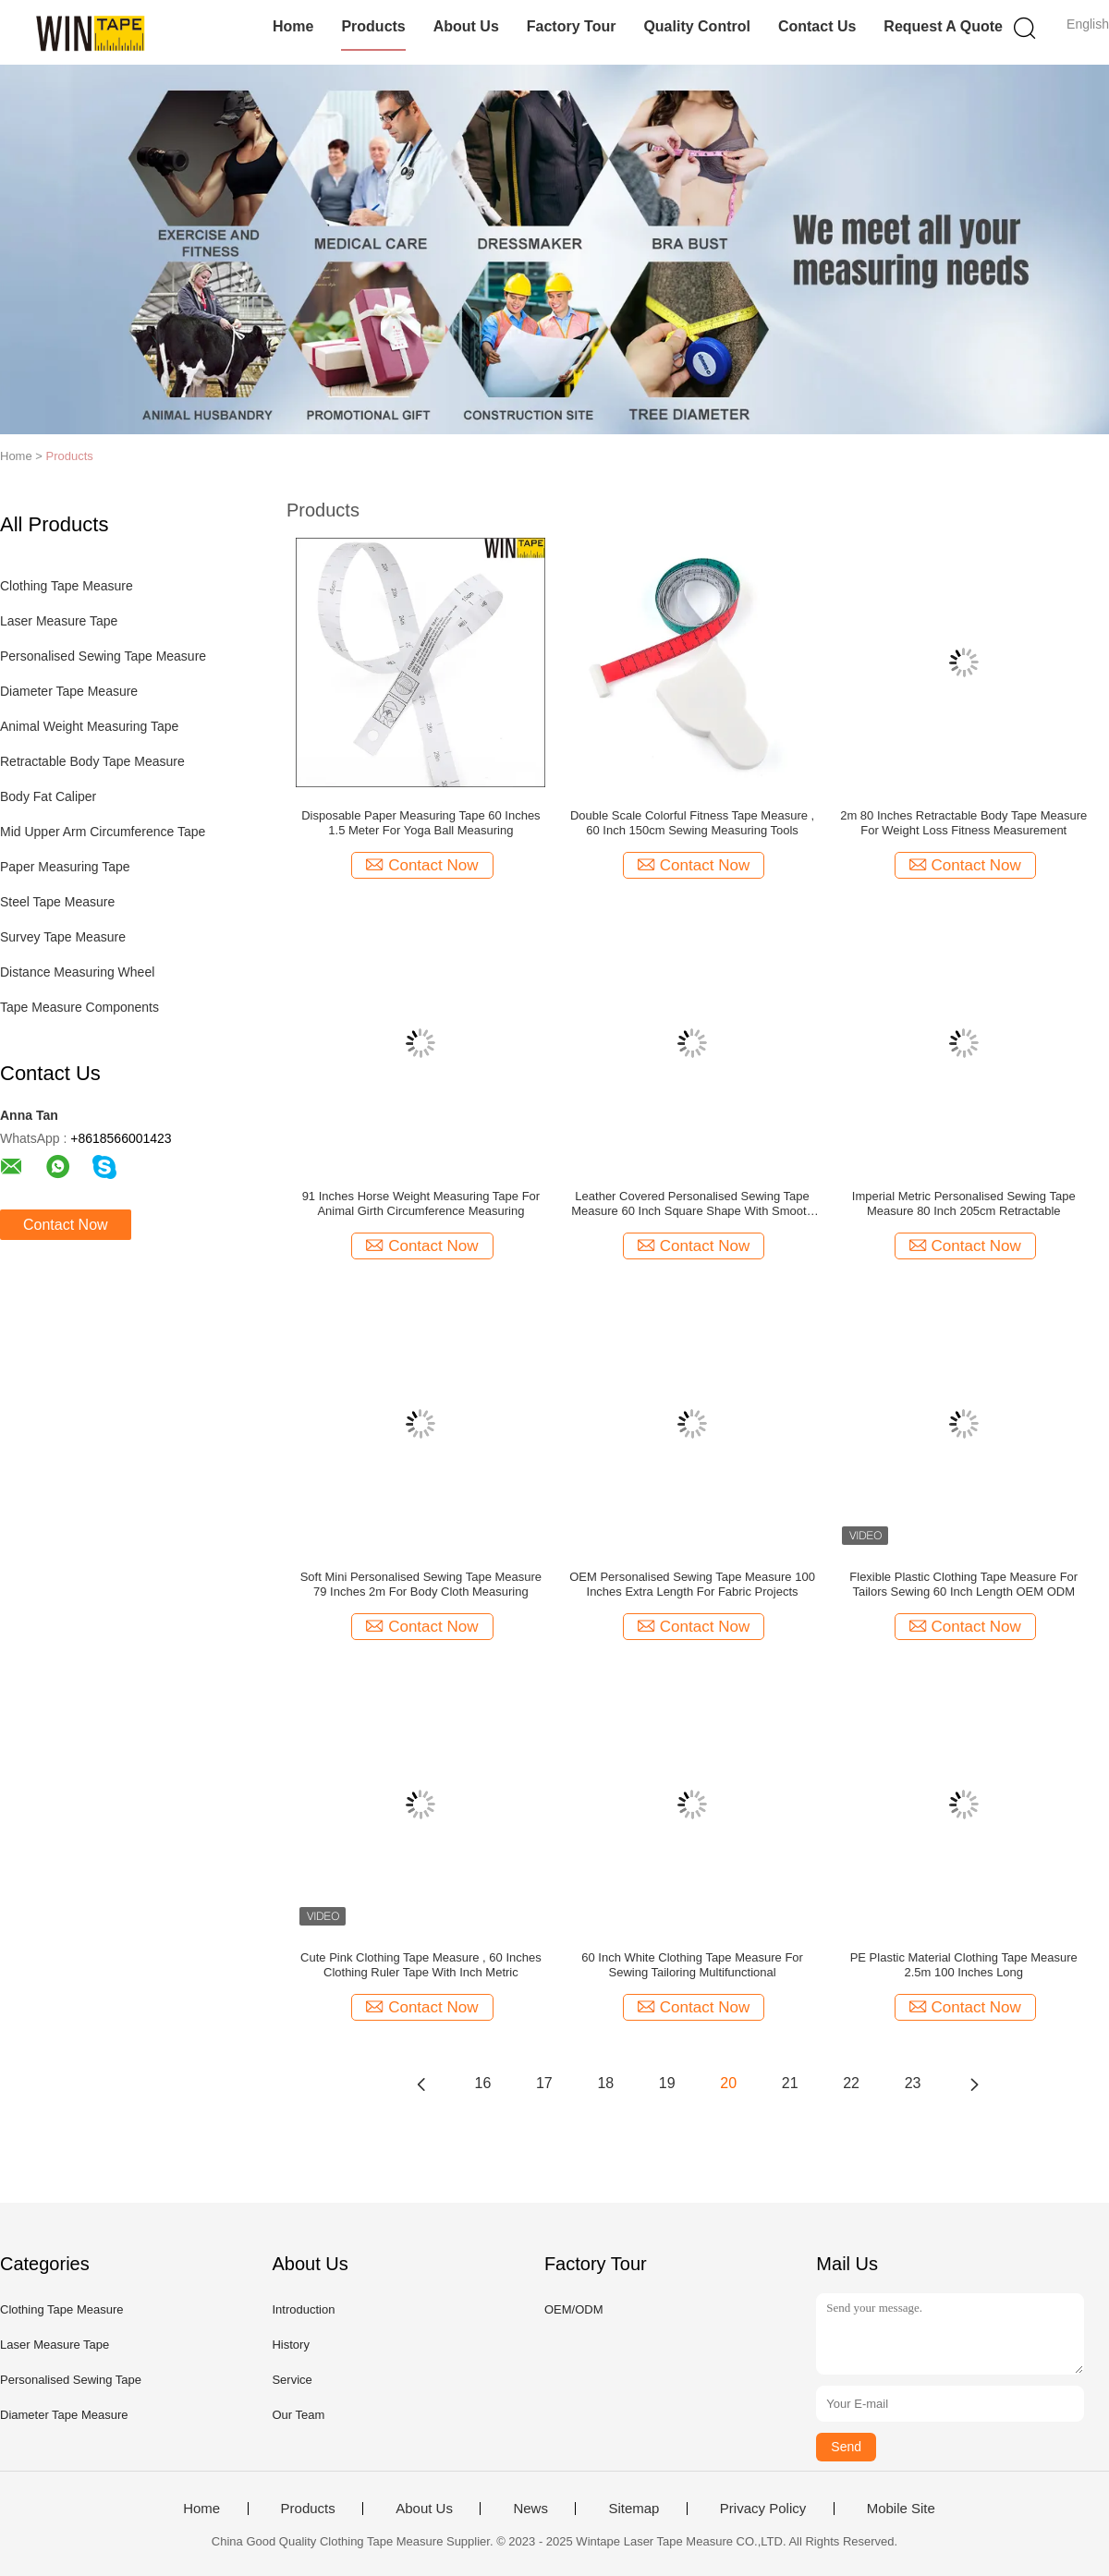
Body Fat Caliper (48, 796)
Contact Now (65, 1225)
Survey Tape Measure (63, 937)
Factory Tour (571, 26)
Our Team (298, 2415)
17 (544, 2083)
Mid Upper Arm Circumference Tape (102, 831)
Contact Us (817, 26)
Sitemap (633, 2508)
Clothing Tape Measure (66, 585)
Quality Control (696, 26)
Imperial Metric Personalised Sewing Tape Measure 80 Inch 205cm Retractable (964, 1203)
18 (605, 2083)
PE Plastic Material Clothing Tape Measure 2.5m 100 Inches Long (964, 1964)
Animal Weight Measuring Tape (89, 726)
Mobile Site (901, 2508)
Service (291, 2380)
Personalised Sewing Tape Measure (103, 656)
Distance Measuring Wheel (77, 972)
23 (913, 2083)
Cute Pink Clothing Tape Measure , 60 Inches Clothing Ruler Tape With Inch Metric (421, 1964)
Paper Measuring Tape (65, 866)
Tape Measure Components (79, 1007)
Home (293, 26)
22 (851, 2083)
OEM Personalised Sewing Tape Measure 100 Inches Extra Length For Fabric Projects (692, 1584)
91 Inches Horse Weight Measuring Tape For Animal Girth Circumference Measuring (421, 1203)
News (530, 2508)
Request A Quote (943, 26)
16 (483, 2083)
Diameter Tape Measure (69, 691)
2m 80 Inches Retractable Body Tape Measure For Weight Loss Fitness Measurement (963, 822)
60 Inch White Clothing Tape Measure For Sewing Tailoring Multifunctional (692, 1964)
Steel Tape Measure (57, 901)
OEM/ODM (573, 2309)
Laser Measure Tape (58, 621)
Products (373, 26)
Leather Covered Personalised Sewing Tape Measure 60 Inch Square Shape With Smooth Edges (692, 1204)
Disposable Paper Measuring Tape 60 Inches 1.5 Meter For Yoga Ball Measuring (420, 822)
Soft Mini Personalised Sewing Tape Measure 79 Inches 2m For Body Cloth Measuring (421, 1584)
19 (667, 2083)
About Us (466, 26)
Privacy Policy (763, 2508)
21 (790, 2083)
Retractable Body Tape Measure (92, 761)
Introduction (303, 2309)
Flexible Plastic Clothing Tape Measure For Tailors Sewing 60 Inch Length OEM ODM (963, 1584)
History (290, 2344)
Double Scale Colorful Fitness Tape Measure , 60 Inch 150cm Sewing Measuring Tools (692, 822)
